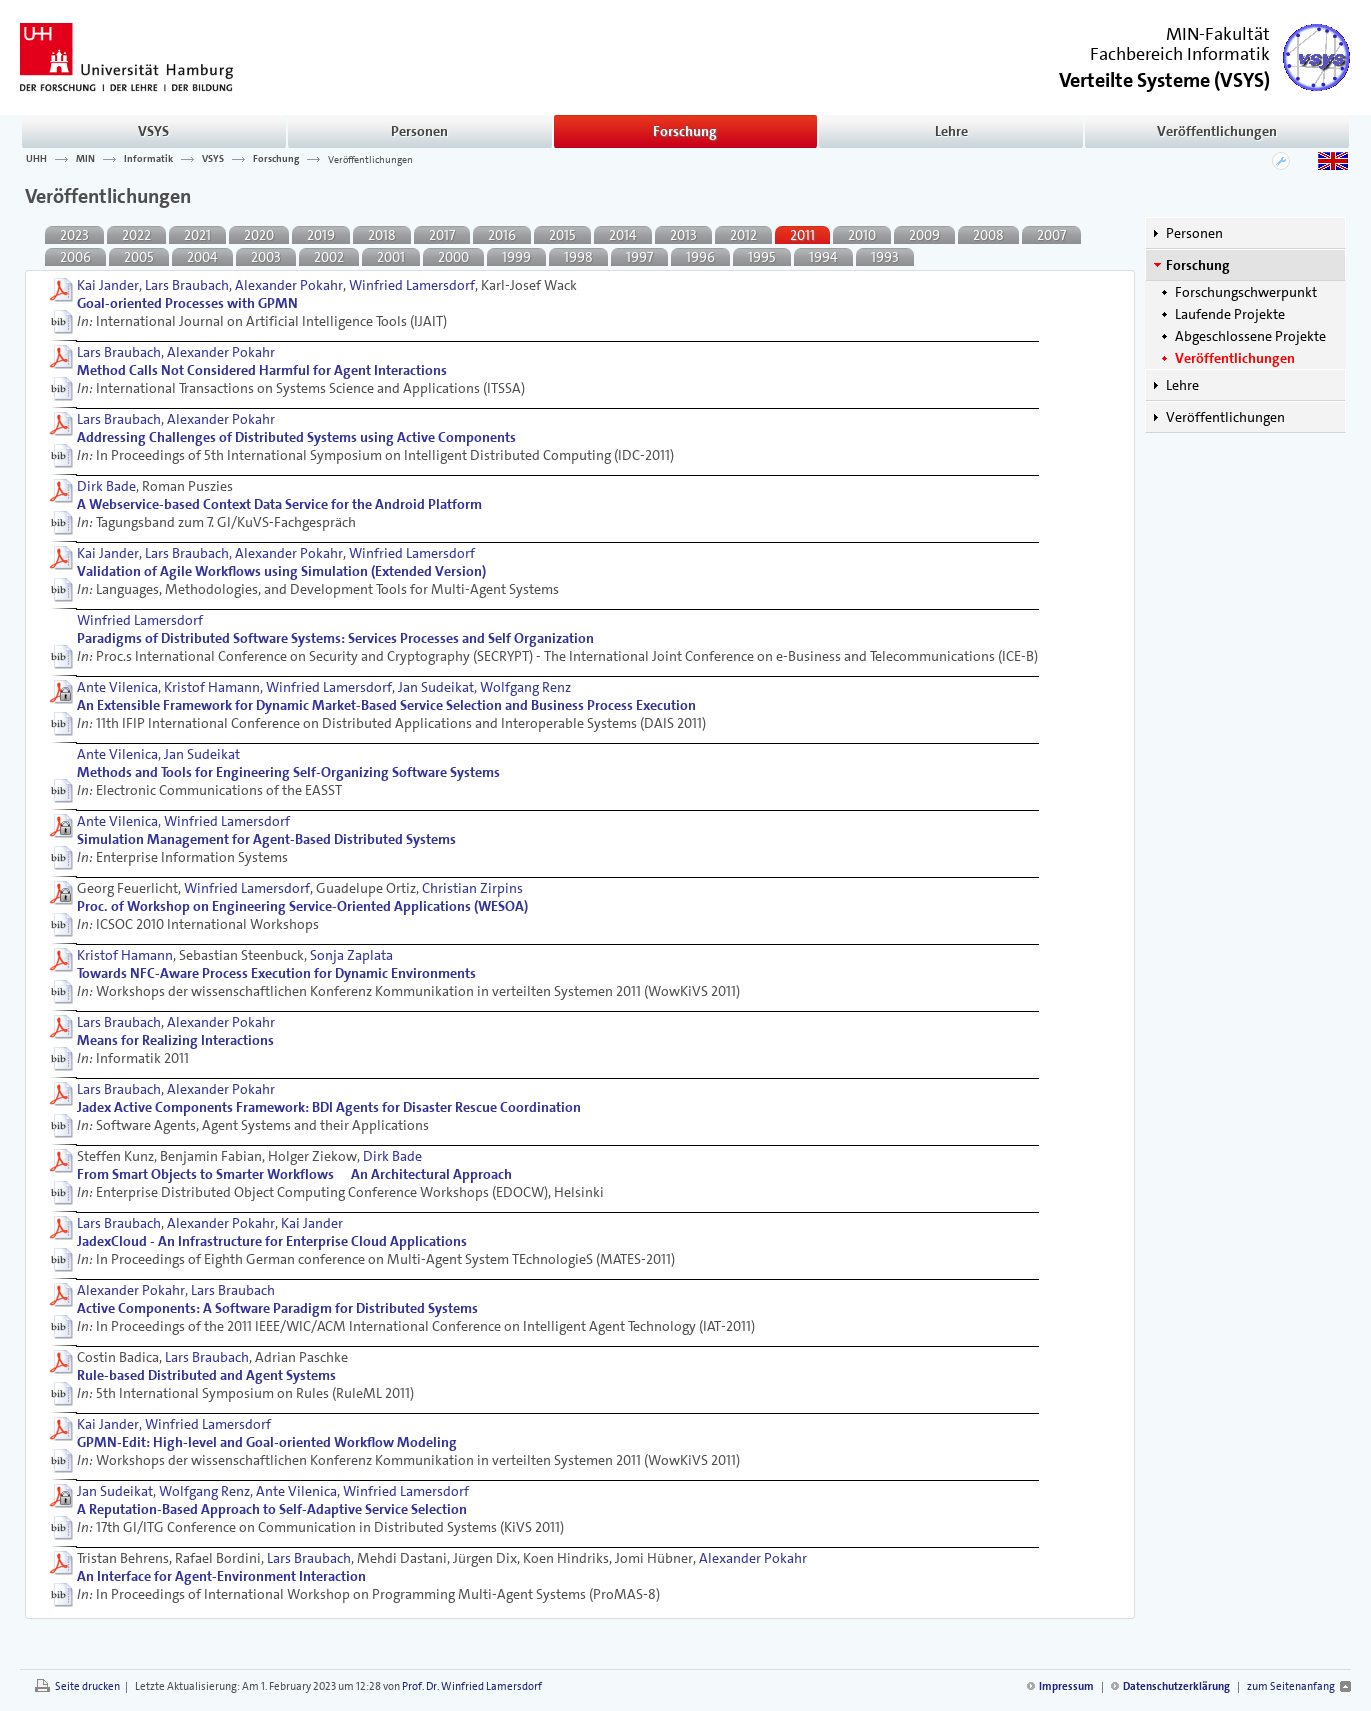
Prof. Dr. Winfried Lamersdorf (472, 1686)
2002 (329, 257)
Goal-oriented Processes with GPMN (187, 303)
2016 (502, 235)
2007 (1051, 235)
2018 (382, 235)
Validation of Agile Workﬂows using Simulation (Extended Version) (281, 571)
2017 (442, 235)
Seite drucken (87, 1686)
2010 (862, 235)
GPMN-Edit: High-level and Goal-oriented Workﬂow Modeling (267, 1442)
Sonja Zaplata (351, 955)
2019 (321, 235)
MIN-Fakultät (1218, 34)
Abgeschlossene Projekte (1250, 336)
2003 (266, 257)
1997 (639, 257)
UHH (36, 159)
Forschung (685, 131)
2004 (202, 257)
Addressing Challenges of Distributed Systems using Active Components (296, 437)
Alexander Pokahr (289, 285)
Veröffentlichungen (1217, 131)
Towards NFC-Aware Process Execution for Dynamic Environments (276, 973)
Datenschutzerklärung (1176, 1686)
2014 (623, 235)
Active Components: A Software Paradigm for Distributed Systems (277, 1308)
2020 (259, 235)
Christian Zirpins (472, 888)
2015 (562, 235)
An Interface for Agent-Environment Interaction (221, 1576)
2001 (391, 257)
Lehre (951, 131)
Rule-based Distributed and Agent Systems (206, 1375)
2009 (924, 235)
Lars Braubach (187, 285)
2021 (197, 235)
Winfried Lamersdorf (412, 285)
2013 (683, 235)
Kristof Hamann (212, 687)
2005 (139, 257)
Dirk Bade (106, 486)
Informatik (148, 159)
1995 (762, 257)
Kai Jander (108, 285)
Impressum (1066, 1686)
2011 (802, 235)
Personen (419, 131)
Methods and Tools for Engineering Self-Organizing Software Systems (288, 772)
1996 (700, 257)
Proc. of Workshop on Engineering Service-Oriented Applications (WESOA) (302, 906)
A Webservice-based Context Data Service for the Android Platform (279, 504)
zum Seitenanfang (1291, 1686)
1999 (516, 257)
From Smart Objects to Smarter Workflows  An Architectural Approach (294, 1174)
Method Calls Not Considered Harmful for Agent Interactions (262, 370)
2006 (75, 257)
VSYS (153, 131)
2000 (453, 257)
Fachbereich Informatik (1180, 54)
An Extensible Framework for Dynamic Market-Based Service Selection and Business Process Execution (386, 705)
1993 (885, 257)
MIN (85, 159)
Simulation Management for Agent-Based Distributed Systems (266, 839)
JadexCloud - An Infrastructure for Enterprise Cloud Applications (272, 1241)
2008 (988, 235)
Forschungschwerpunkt (1246, 292)
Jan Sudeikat (436, 687)
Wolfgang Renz (525, 687)
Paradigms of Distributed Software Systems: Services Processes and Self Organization (335, 638)
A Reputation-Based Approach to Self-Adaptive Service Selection (272, 1509)
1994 (823, 257)
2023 (74, 235)
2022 (136, 235)
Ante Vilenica (117, 687)
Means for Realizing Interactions (175, 1040)
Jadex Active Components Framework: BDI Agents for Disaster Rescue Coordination (329, 1107)
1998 (578, 257)
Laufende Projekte (1230, 314)
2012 (743, 235)
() (1164, 78)
